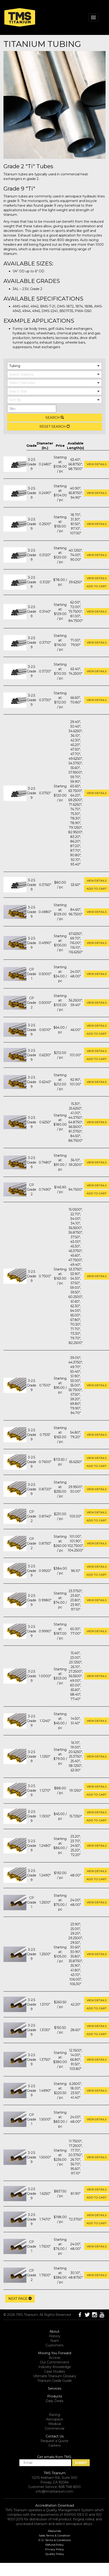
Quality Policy (54, 2554)
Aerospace (54, 2419)
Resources (54, 2531)
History (54, 2336)
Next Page (20, 2299)
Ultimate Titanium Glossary (54, 2376)
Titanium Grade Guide (54, 2381)
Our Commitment (54, 2362)
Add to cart (96, 586)
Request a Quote (54, 2441)
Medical (54, 2424)
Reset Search (54, 426)
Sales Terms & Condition (54, 2535)
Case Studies (54, 2371)
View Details (96, 464)
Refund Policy (54, 2544)
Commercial (54, 2428)
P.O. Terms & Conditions (55, 2540)
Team (54, 2341)
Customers (54, 2345)
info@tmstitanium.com (54, 2491)
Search (54, 418)
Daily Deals (54, 2401)
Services (54, 2388)
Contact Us (55, 2436)
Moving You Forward (54, 2353)
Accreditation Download (54, 2505)
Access (54, 2358)
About (54, 2331)
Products (54, 2396)
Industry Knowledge (54, 2367)
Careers (54, 2445)
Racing (54, 2415)
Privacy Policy (54, 2549)
